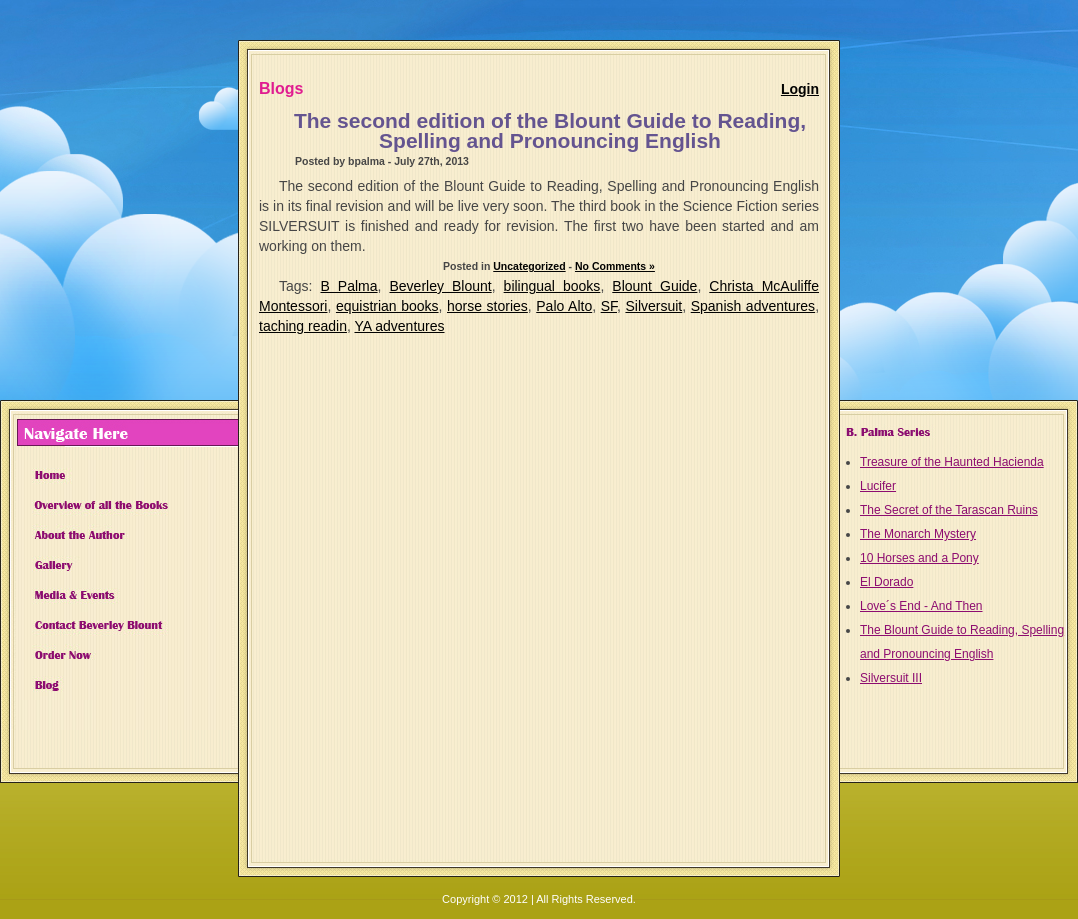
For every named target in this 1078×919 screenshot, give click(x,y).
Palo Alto (564, 306)
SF (609, 306)
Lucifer (878, 486)
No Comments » (615, 266)
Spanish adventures (753, 306)
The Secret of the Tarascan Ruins (949, 510)
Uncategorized (529, 266)
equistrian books (387, 306)
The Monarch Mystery (918, 534)
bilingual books (552, 286)
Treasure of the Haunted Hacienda (952, 462)
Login (800, 89)
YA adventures (399, 326)
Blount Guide (654, 286)
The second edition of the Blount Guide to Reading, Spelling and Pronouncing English (550, 130)
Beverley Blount (440, 286)
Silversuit (653, 306)
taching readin (303, 326)
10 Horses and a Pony (919, 558)
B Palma (349, 286)
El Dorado (886, 582)
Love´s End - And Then (921, 606)
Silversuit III (891, 678)
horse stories (487, 306)
